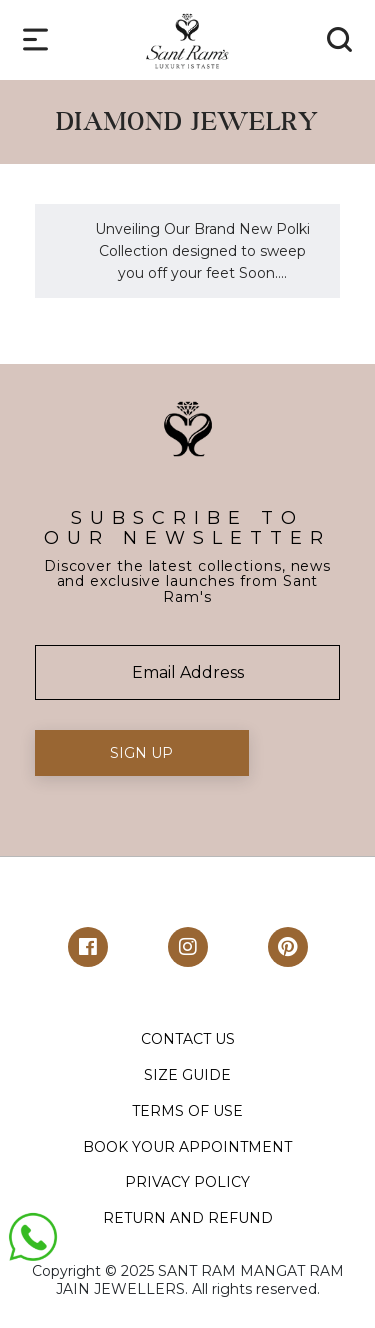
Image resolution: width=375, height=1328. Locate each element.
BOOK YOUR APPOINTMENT (187, 1147)
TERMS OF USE (187, 1111)
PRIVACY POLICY (187, 1182)
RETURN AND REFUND (188, 1218)
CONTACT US (188, 1039)
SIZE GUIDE (187, 1075)
